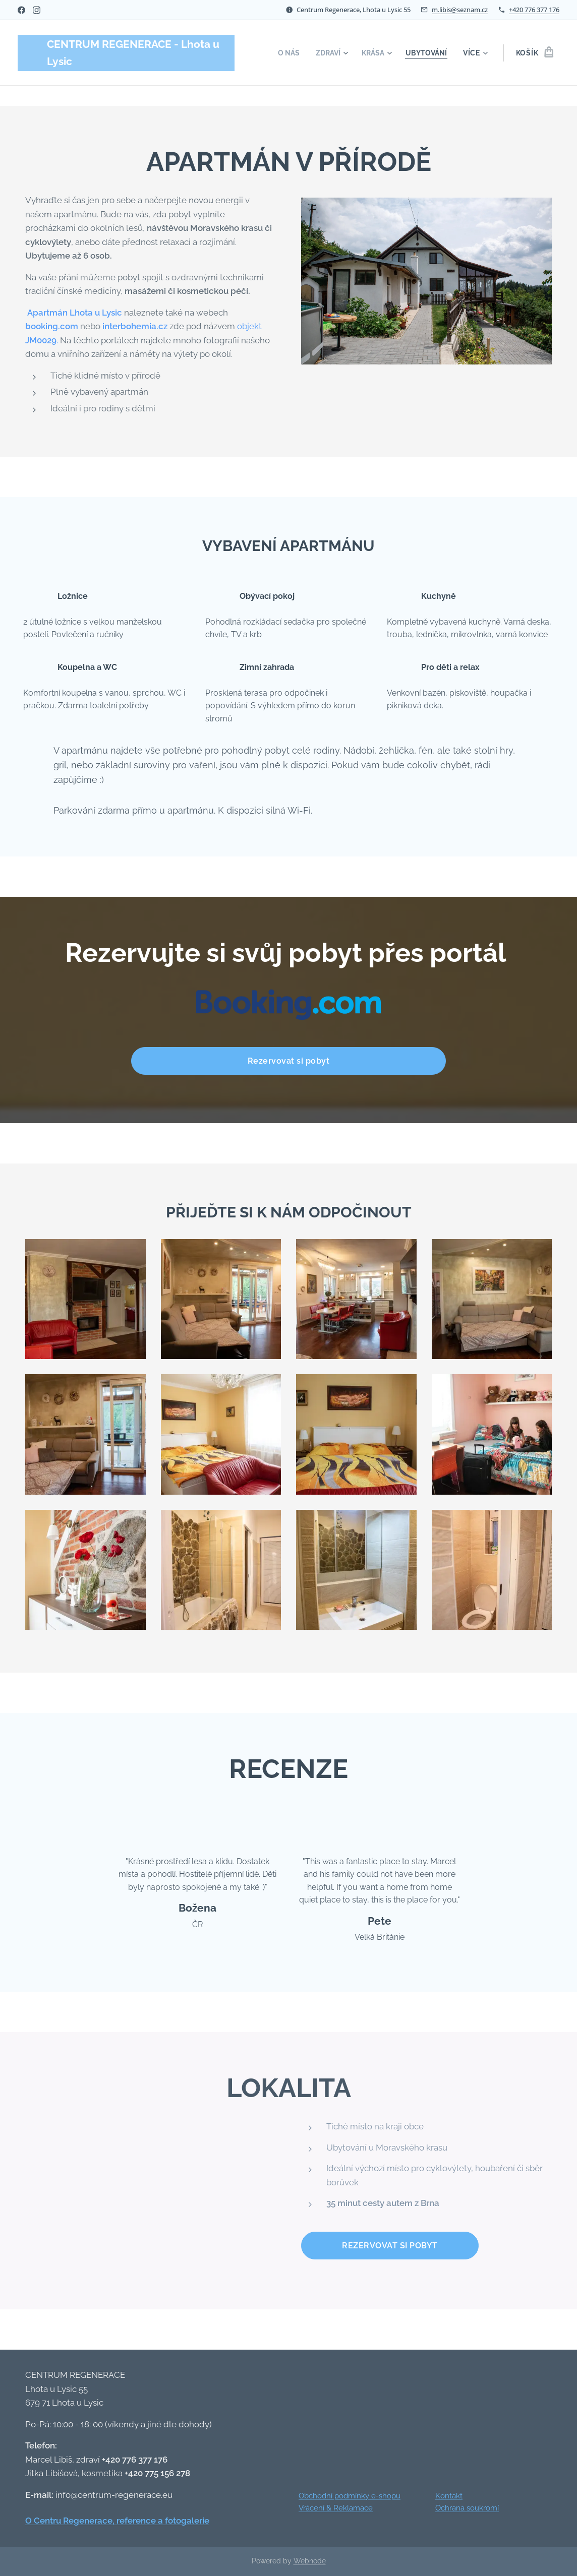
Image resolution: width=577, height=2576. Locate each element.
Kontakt (449, 2495)
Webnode (310, 2561)
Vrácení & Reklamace (336, 2508)
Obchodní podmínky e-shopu (349, 2495)
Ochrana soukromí (467, 2508)
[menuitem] (283, 53)
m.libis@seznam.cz (460, 9)
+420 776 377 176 (534, 9)
